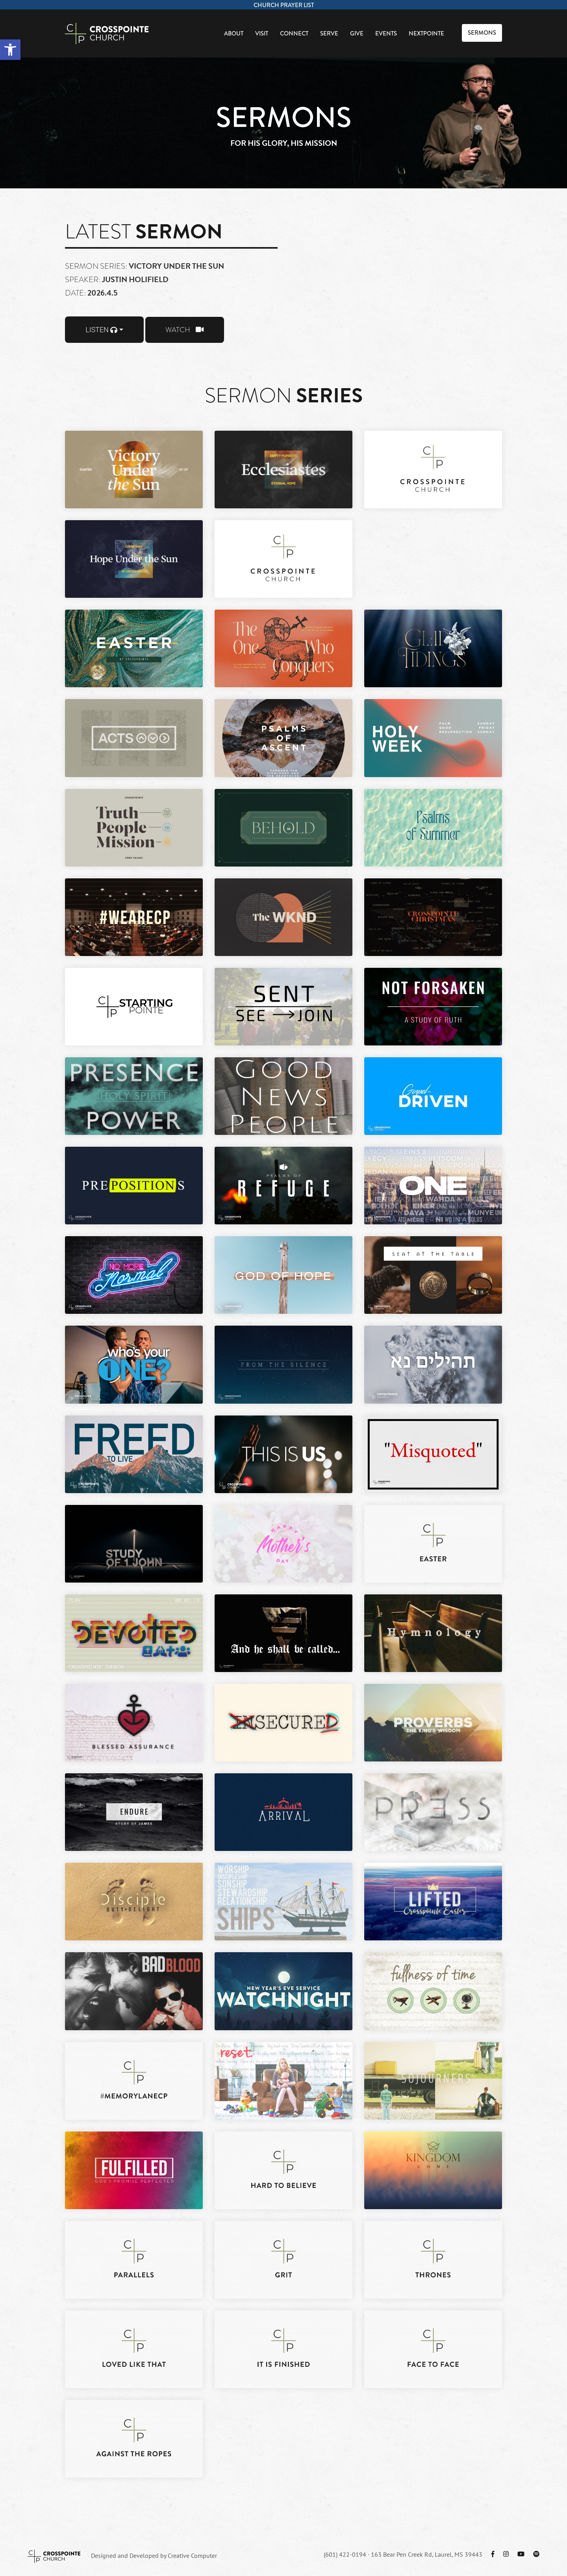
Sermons (482, 32)
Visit (261, 33)
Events (386, 33)
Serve (329, 33)
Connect (294, 33)
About (233, 33)
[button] (10, 49)
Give (356, 33)
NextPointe (426, 33)
